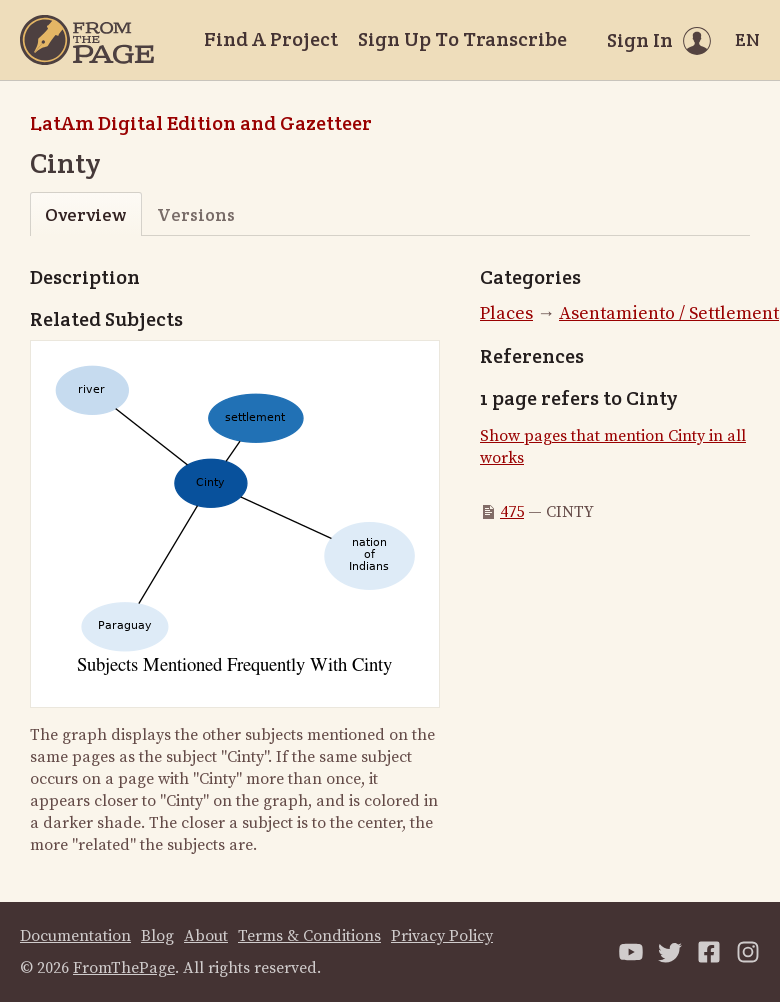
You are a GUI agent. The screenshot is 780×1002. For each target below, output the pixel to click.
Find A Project (271, 39)
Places (506, 313)
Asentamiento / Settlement (669, 313)
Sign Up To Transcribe (462, 39)
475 (512, 512)
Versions (196, 214)
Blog (157, 936)
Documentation (75, 936)
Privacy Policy (442, 936)
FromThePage (124, 968)
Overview (85, 214)
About (206, 936)
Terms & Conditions (309, 936)
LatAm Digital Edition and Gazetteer (201, 123)
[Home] (87, 40)
